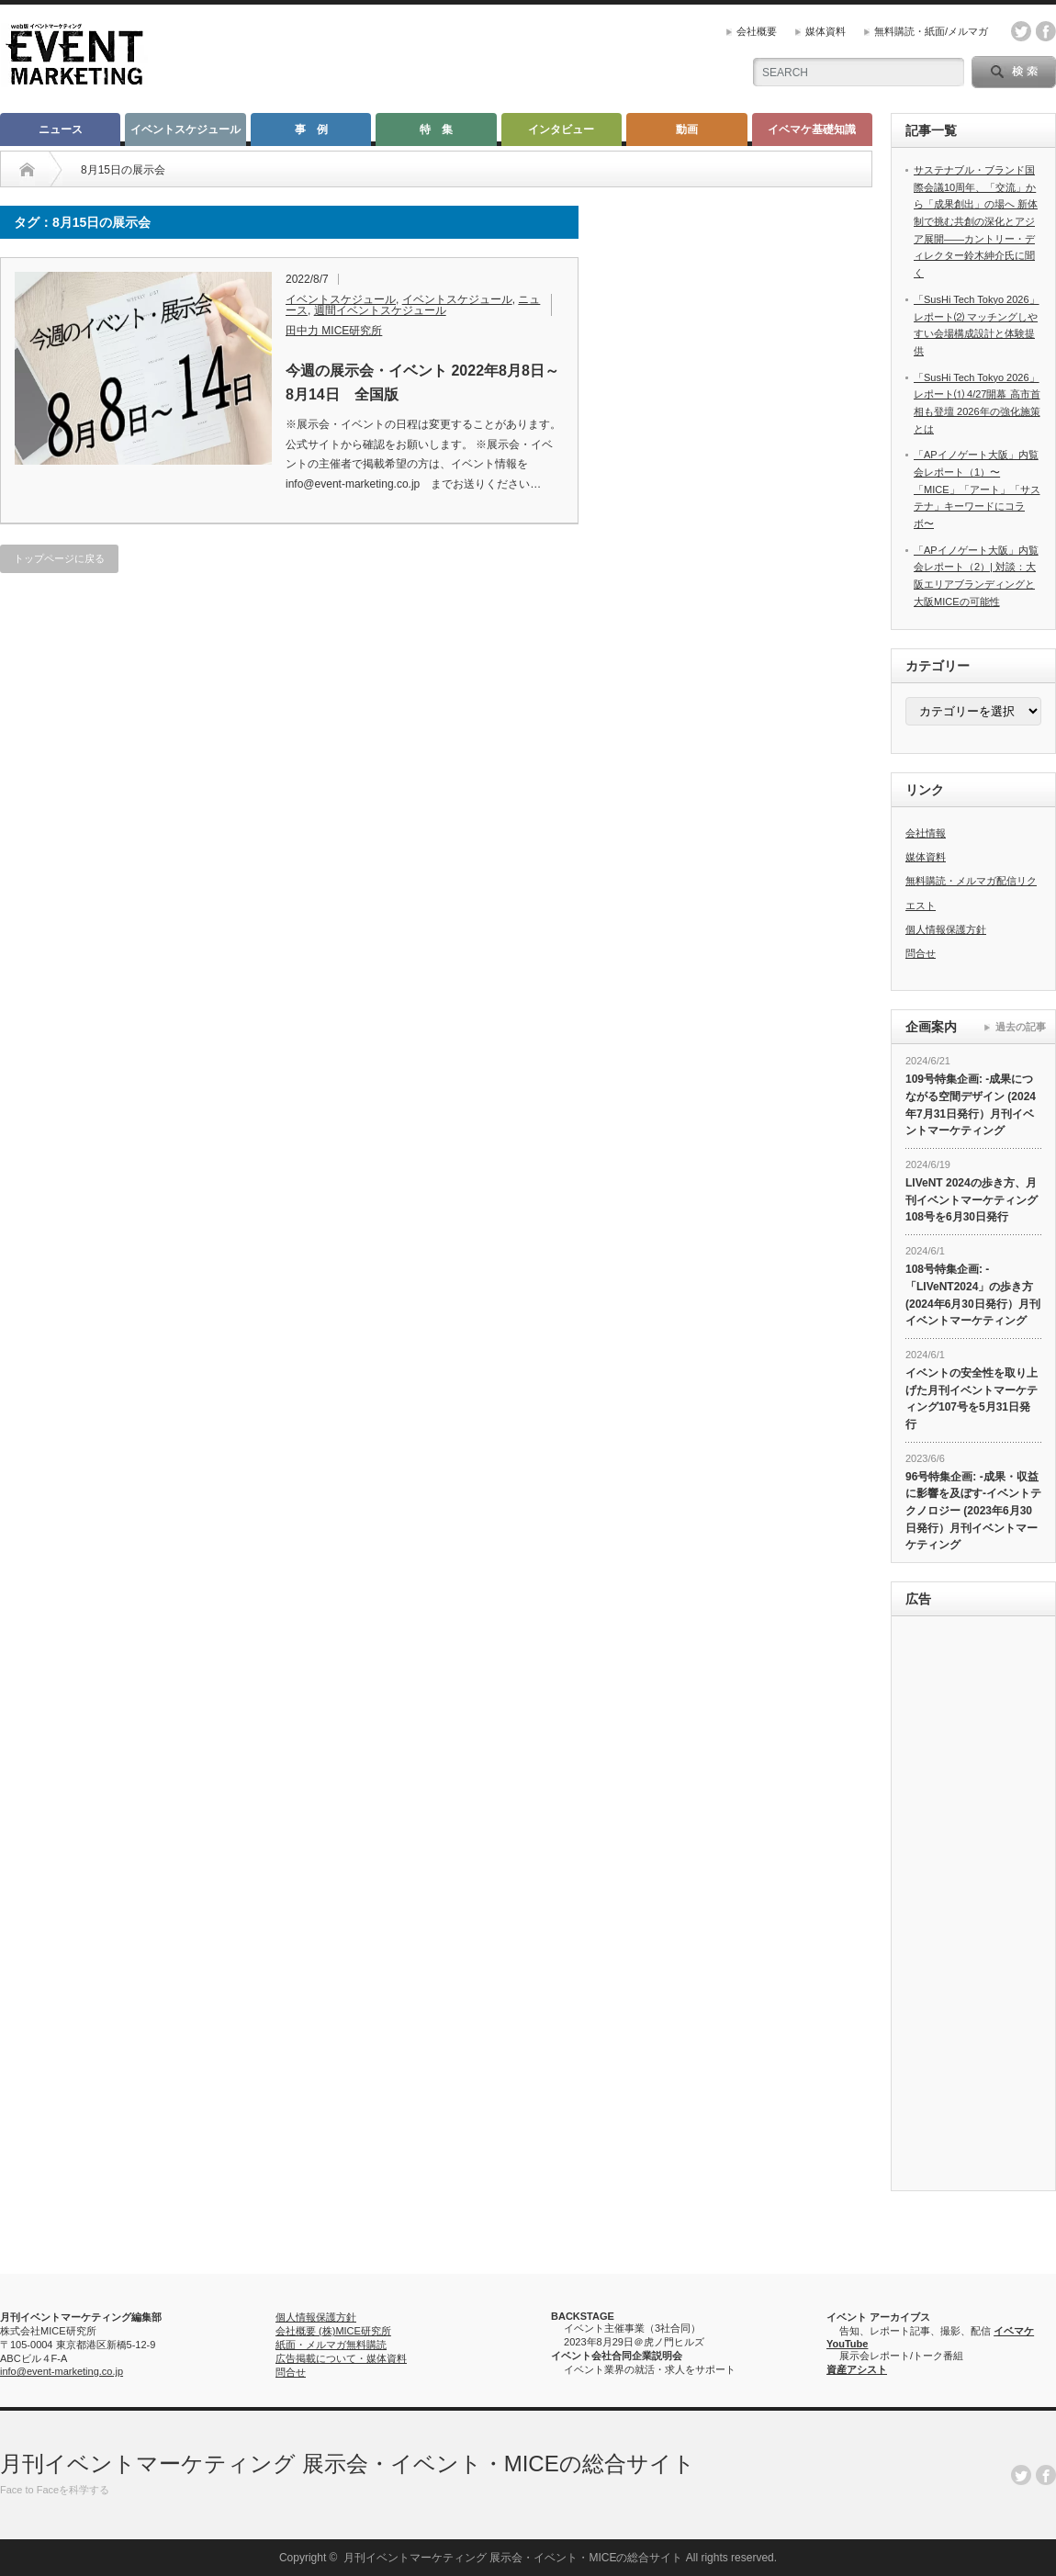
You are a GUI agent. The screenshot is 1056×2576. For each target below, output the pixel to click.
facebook (1046, 31)
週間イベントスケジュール (380, 310)
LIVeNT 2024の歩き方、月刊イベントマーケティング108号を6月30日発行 (971, 1199)
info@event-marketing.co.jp (61, 2371)
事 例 (311, 129)
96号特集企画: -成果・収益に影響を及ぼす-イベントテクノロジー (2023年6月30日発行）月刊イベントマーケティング (973, 1511)
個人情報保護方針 (945, 929)
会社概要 (756, 31)
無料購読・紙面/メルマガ (931, 31)
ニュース (61, 129)
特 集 (436, 129)
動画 (687, 129)
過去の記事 (1020, 1026)
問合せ (920, 953)
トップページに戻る (59, 558)
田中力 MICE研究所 (334, 330)
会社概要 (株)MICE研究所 (333, 2330)
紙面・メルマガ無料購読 (331, 2344)
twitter (1021, 31)
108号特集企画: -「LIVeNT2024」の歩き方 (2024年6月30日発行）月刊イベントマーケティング (972, 1295)
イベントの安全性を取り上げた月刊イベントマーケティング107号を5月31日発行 (971, 1399)
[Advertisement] (973, 1905)
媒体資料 (825, 31)
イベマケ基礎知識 (812, 129)
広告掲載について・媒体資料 (341, 2358)
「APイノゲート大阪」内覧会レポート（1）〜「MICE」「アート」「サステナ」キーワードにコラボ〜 (977, 489)
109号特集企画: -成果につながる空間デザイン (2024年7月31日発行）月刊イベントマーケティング (970, 1105)
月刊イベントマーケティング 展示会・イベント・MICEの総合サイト (347, 2463)
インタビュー (561, 129)
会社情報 (925, 832)
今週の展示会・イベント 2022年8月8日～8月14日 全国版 (422, 382)
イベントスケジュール (185, 129)
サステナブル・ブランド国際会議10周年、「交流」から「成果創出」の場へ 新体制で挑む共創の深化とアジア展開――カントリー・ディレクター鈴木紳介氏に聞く (976, 221)
